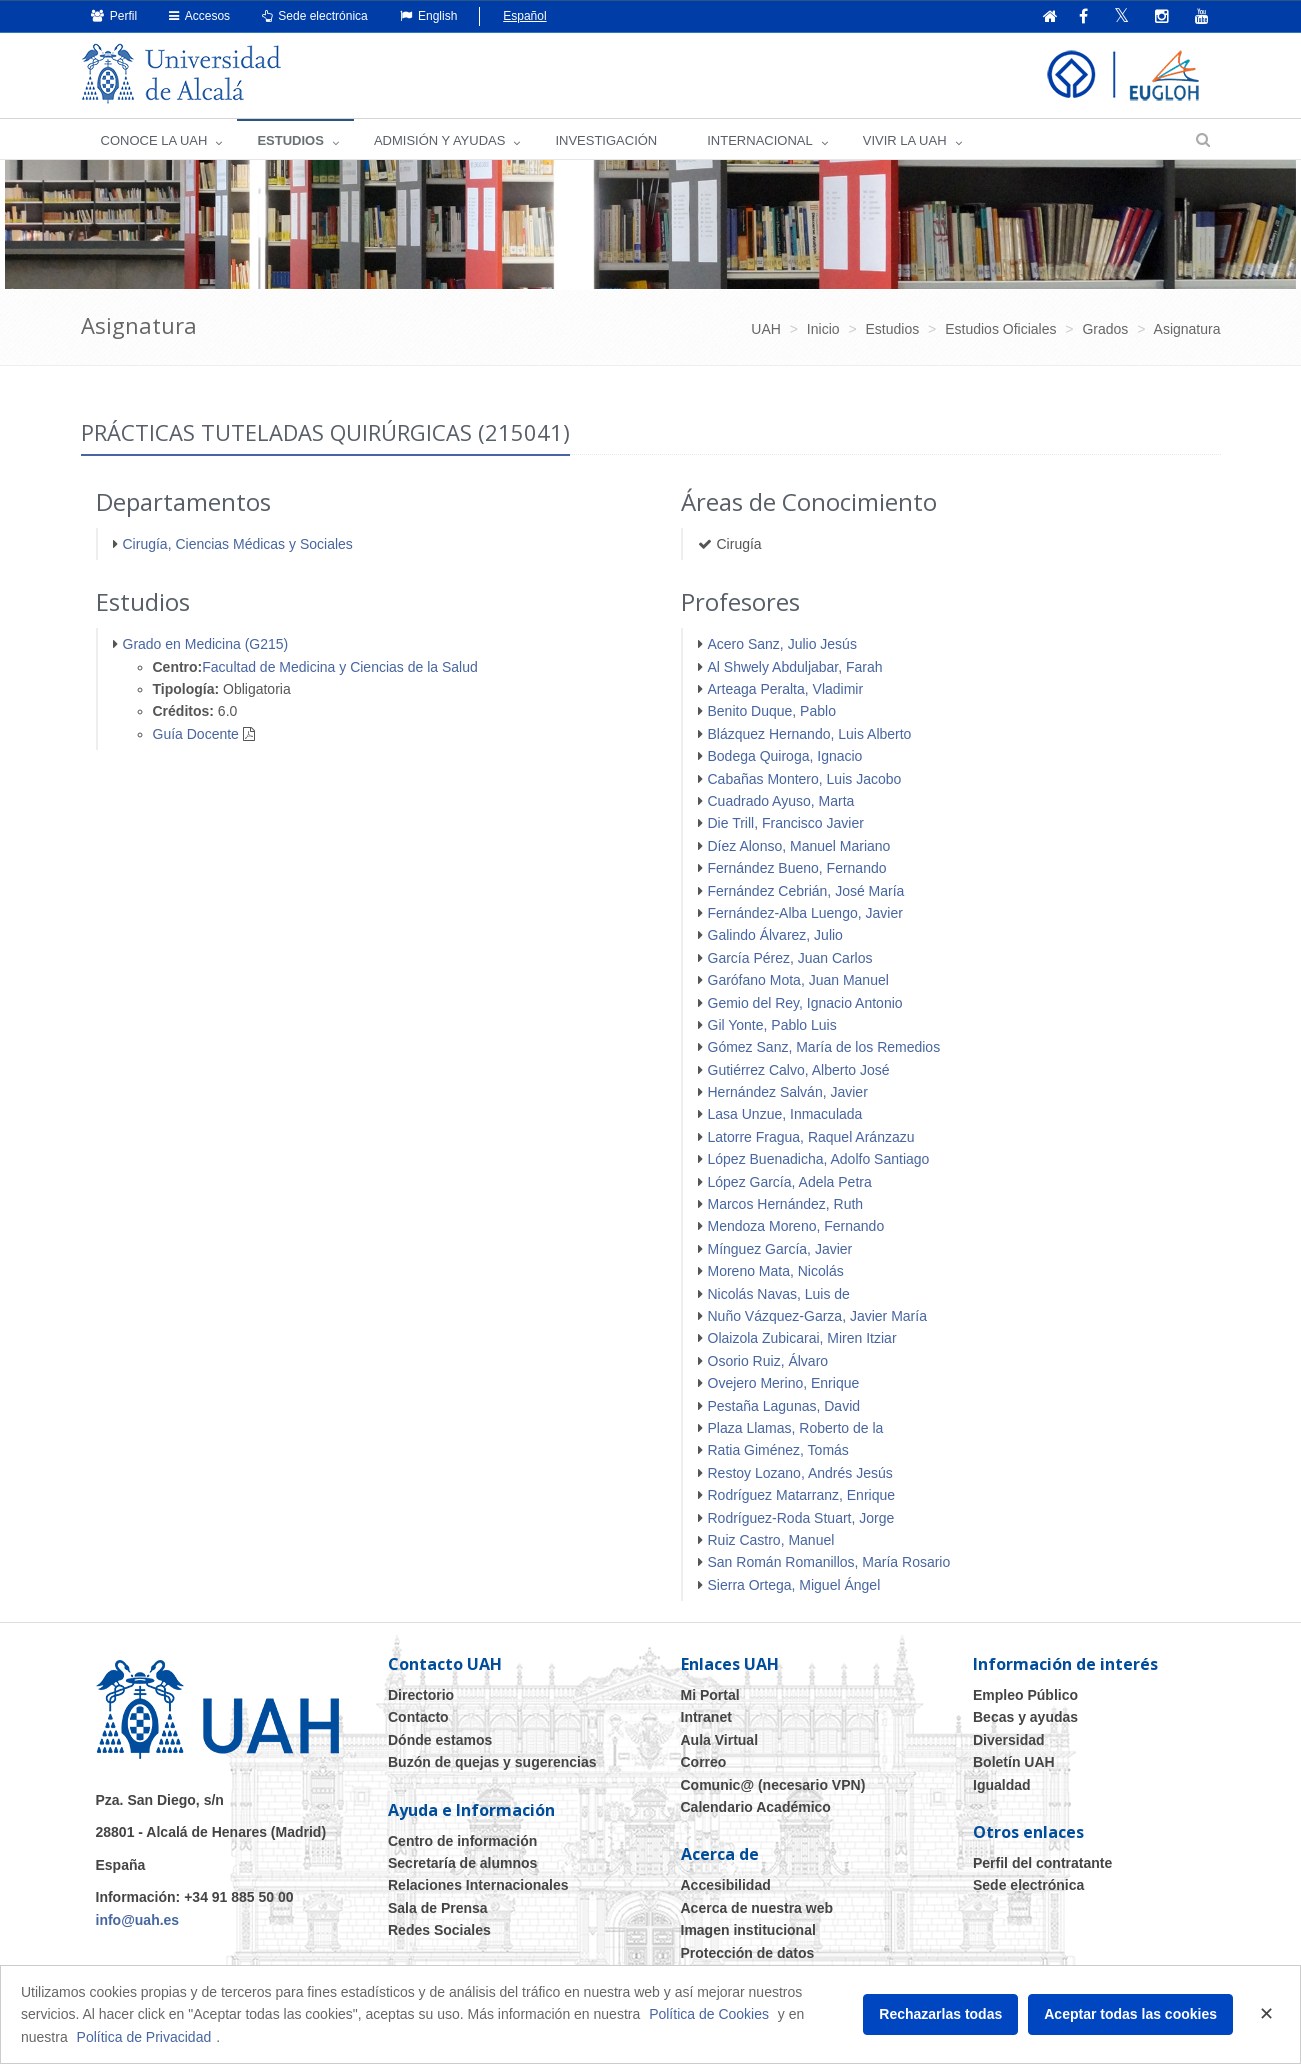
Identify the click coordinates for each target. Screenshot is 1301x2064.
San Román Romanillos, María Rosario (829, 1562)
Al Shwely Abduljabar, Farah (795, 667)
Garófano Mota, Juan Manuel (798, 980)
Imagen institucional (748, 1930)
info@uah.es (138, 1920)
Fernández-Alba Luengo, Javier (805, 913)
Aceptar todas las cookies (1130, 2014)
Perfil (114, 16)
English (429, 16)
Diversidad (1009, 1740)
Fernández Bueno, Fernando (797, 868)
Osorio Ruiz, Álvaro (768, 1361)
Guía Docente (196, 734)
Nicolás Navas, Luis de (779, 1294)
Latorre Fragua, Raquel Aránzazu (811, 1137)
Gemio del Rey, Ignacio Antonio (805, 1003)
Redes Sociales (439, 1930)
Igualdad (1002, 1785)
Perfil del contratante (1042, 1863)
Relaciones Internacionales (478, 1885)
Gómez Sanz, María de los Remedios (824, 1047)
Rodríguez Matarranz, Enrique (802, 1495)
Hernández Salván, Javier (788, 1092)
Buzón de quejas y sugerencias (492, 1762)
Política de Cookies (709, 2014)
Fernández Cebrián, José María (806, 891)
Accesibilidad (726, 1885)
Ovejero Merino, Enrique (784, 1383)
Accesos (199, 16)
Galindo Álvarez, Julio (775, 935)
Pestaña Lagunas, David (784, 1406)
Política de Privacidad (144, 2037)
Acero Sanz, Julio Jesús (782, 644)
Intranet (706, 1717)
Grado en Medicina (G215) (206, 644)
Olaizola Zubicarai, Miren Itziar (802, 1338)
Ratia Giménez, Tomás (778, 1450)
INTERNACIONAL (759, 140)
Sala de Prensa (438, 1908)
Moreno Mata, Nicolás (776, 1271)
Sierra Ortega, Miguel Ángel (794, 1585)
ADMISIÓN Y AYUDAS (440, 140)
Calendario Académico (756, 1807)
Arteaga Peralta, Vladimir (786, 689)
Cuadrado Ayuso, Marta (781, 801)
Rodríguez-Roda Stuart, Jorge (801, 1518)
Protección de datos (748, 1953)
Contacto (418, 1717)
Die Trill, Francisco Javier (786, 823)
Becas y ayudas (1025, 1717)
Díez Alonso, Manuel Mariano (799, 846)
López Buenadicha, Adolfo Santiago (819, 1159)
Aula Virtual (720, 1740)
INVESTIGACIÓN (606, 140)
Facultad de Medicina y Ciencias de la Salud (340, 667)
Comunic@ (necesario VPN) (773, 1785)
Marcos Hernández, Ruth (786, 1204)
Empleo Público (1025, 1695)
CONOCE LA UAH (154, 140)
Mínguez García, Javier (780, 1249)
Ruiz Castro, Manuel (771, 1540)
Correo (704, 1762)
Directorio (421, 1695)
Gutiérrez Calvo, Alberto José (799, 1070)
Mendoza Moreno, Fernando (796, 1226)
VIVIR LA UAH (905, 140)
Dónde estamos (440, 1740)
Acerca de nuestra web (757, 1908)
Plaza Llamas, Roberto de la (796, 1428)
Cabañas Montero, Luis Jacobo (805, 779)
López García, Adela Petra (790, 1182)
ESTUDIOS (290, 140)
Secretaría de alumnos (462, 1863)
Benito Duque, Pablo (772, 711)
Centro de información (462, 1841)
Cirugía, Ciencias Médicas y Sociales (238, 544)
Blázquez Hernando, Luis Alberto (810, 734)
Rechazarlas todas (940, 2014)
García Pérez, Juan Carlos (790, 958)
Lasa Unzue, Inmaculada (785, 1114)
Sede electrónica (315, 16)
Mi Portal (710, 1695)
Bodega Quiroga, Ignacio (785, 756)
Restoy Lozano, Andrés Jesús (800, 1473)
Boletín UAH (1014, 1762)
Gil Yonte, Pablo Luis (772, 1025)
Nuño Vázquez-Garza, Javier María (817, 1316)
